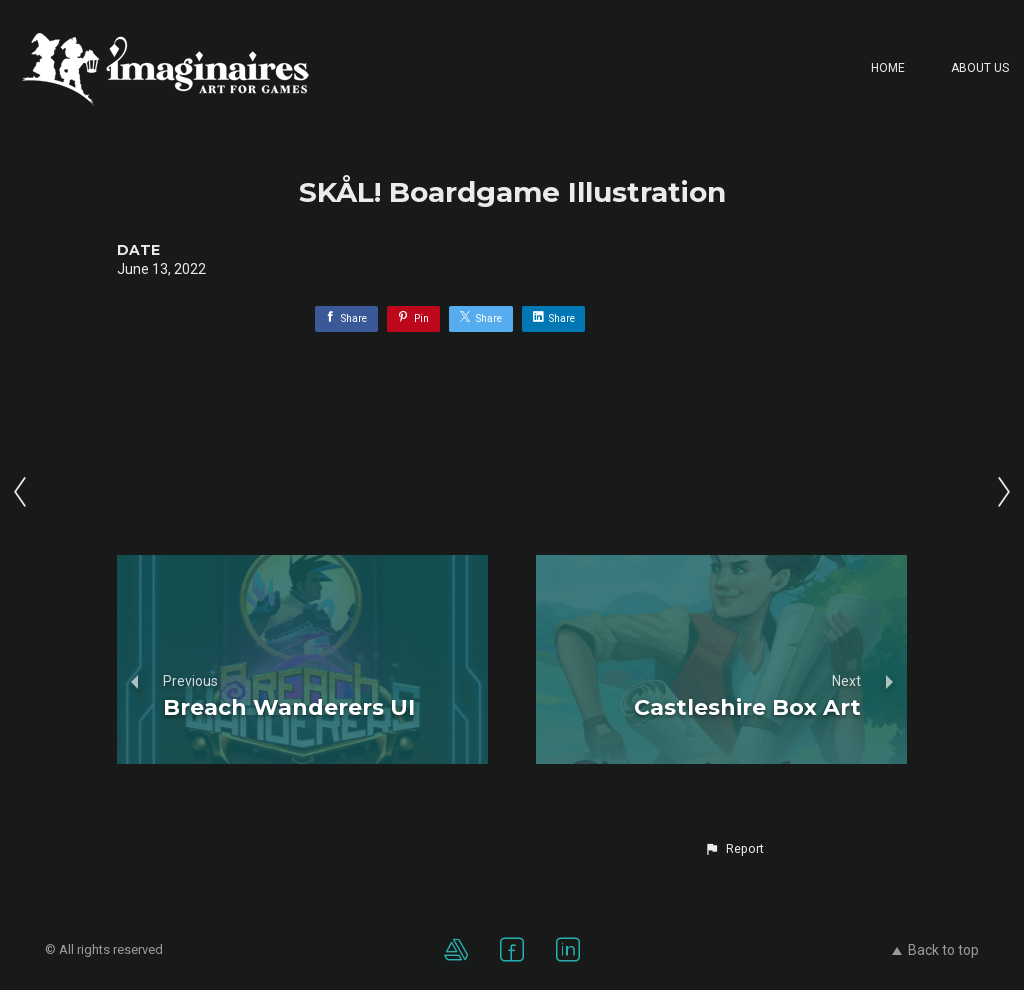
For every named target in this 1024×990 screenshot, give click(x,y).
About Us (980, 68)
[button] (734, 849)
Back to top (935, 950)
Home (888, 68)
